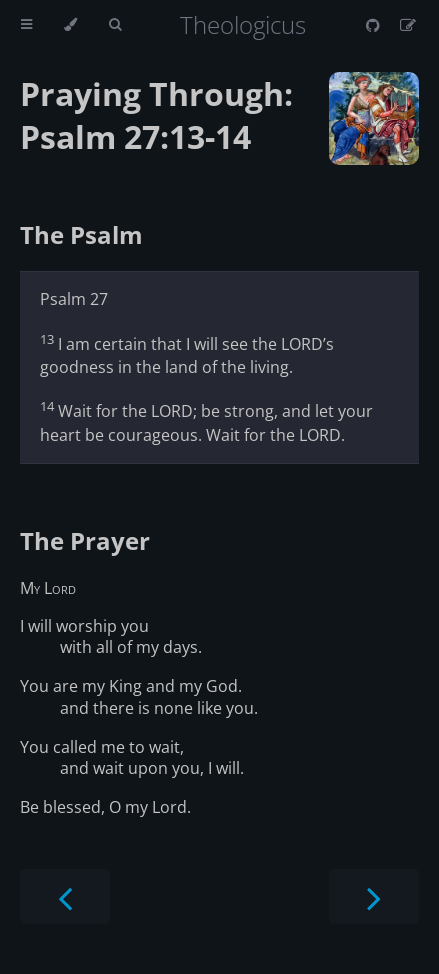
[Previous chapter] (65, 896)
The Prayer (85, 540)
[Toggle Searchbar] (115, 25)
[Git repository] (375, 25)
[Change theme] (70, 25)
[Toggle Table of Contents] (26, 25)
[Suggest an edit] (408, 25)
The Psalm (81, 234)
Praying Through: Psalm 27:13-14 (156, 115)
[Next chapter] (374, 896)
